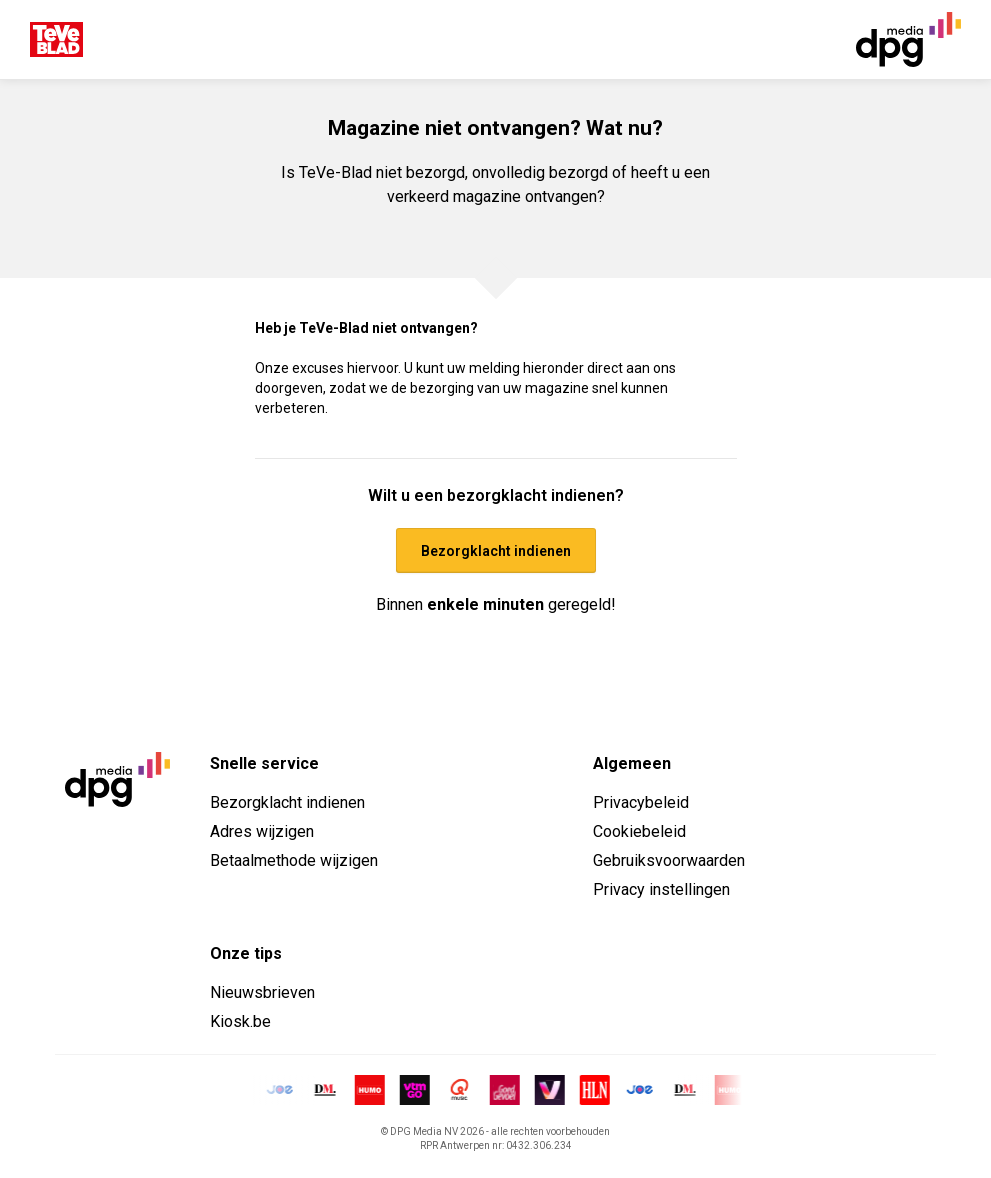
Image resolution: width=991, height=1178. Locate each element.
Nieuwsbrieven (262, 992)
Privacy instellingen (661, 889)
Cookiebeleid (639, 831)
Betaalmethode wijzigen (294, 860)
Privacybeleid (641, 802)
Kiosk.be (240, 1021)
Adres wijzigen (262, 831)
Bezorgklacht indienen (287, 802)
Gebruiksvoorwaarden (669, 860)
